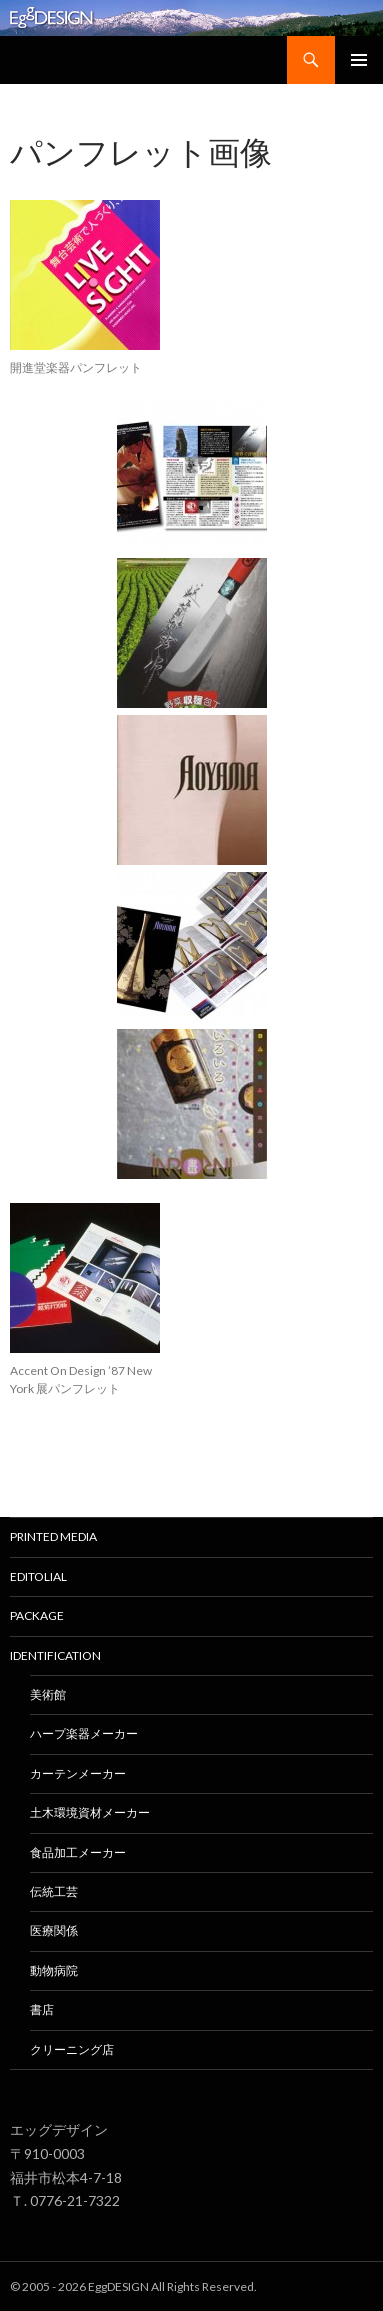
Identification (55, 1655)
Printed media (53, 1536)
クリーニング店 (72, 2049)
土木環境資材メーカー (90, 1812)
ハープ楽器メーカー (84, 1733)
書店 (42, 2009)
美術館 (48, 1694)
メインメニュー (359, 60)
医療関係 (54, 1930)
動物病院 (54, 1970)
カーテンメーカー (78, 1773)
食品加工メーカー (78, 1852)
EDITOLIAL (38, 1576)
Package (37, 1615)
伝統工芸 (54, 1891)
